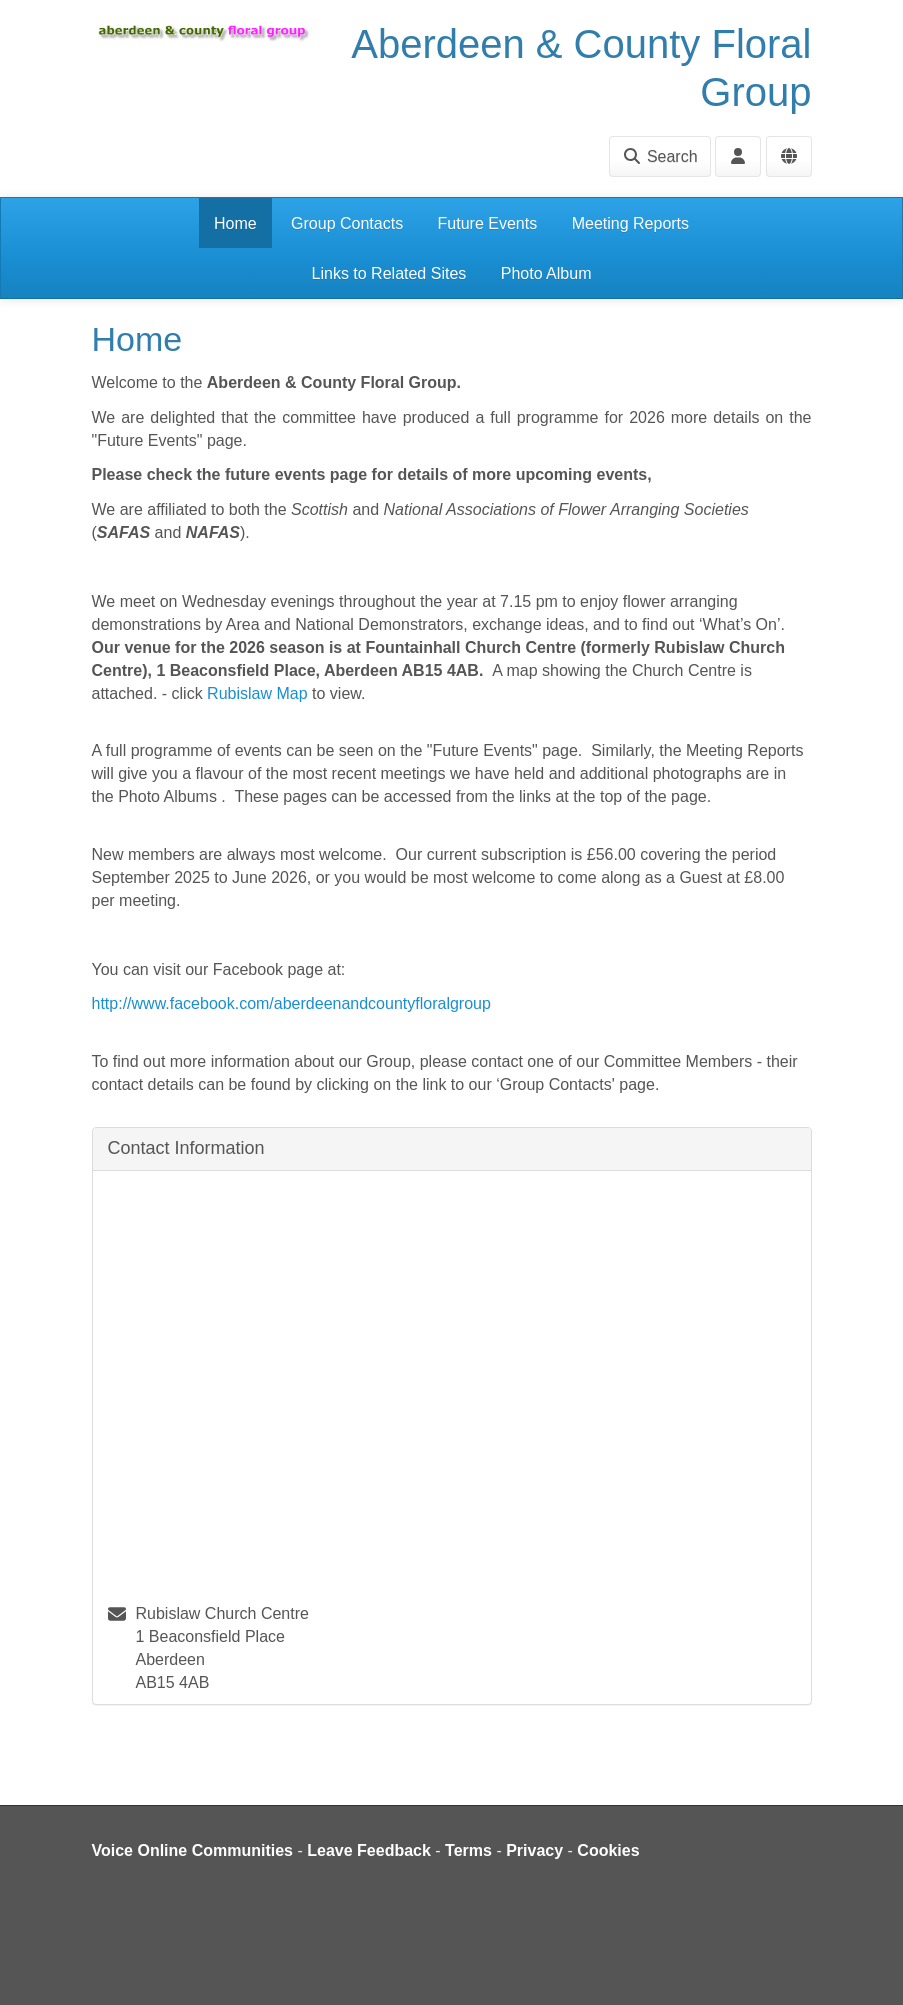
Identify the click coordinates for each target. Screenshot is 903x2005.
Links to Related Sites (389, 273)
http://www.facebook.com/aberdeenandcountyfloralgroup (291, 1003)
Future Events (488, 223)
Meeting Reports (630, 223)
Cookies (608, 1850)
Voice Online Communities (193, 1850)
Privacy (534, 1850)
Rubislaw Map (257, 693)
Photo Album (546, 273)
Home (235, 223)
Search (659, 156)
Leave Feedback (369, 1850)
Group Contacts (347, 223)
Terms (468, 1850)
